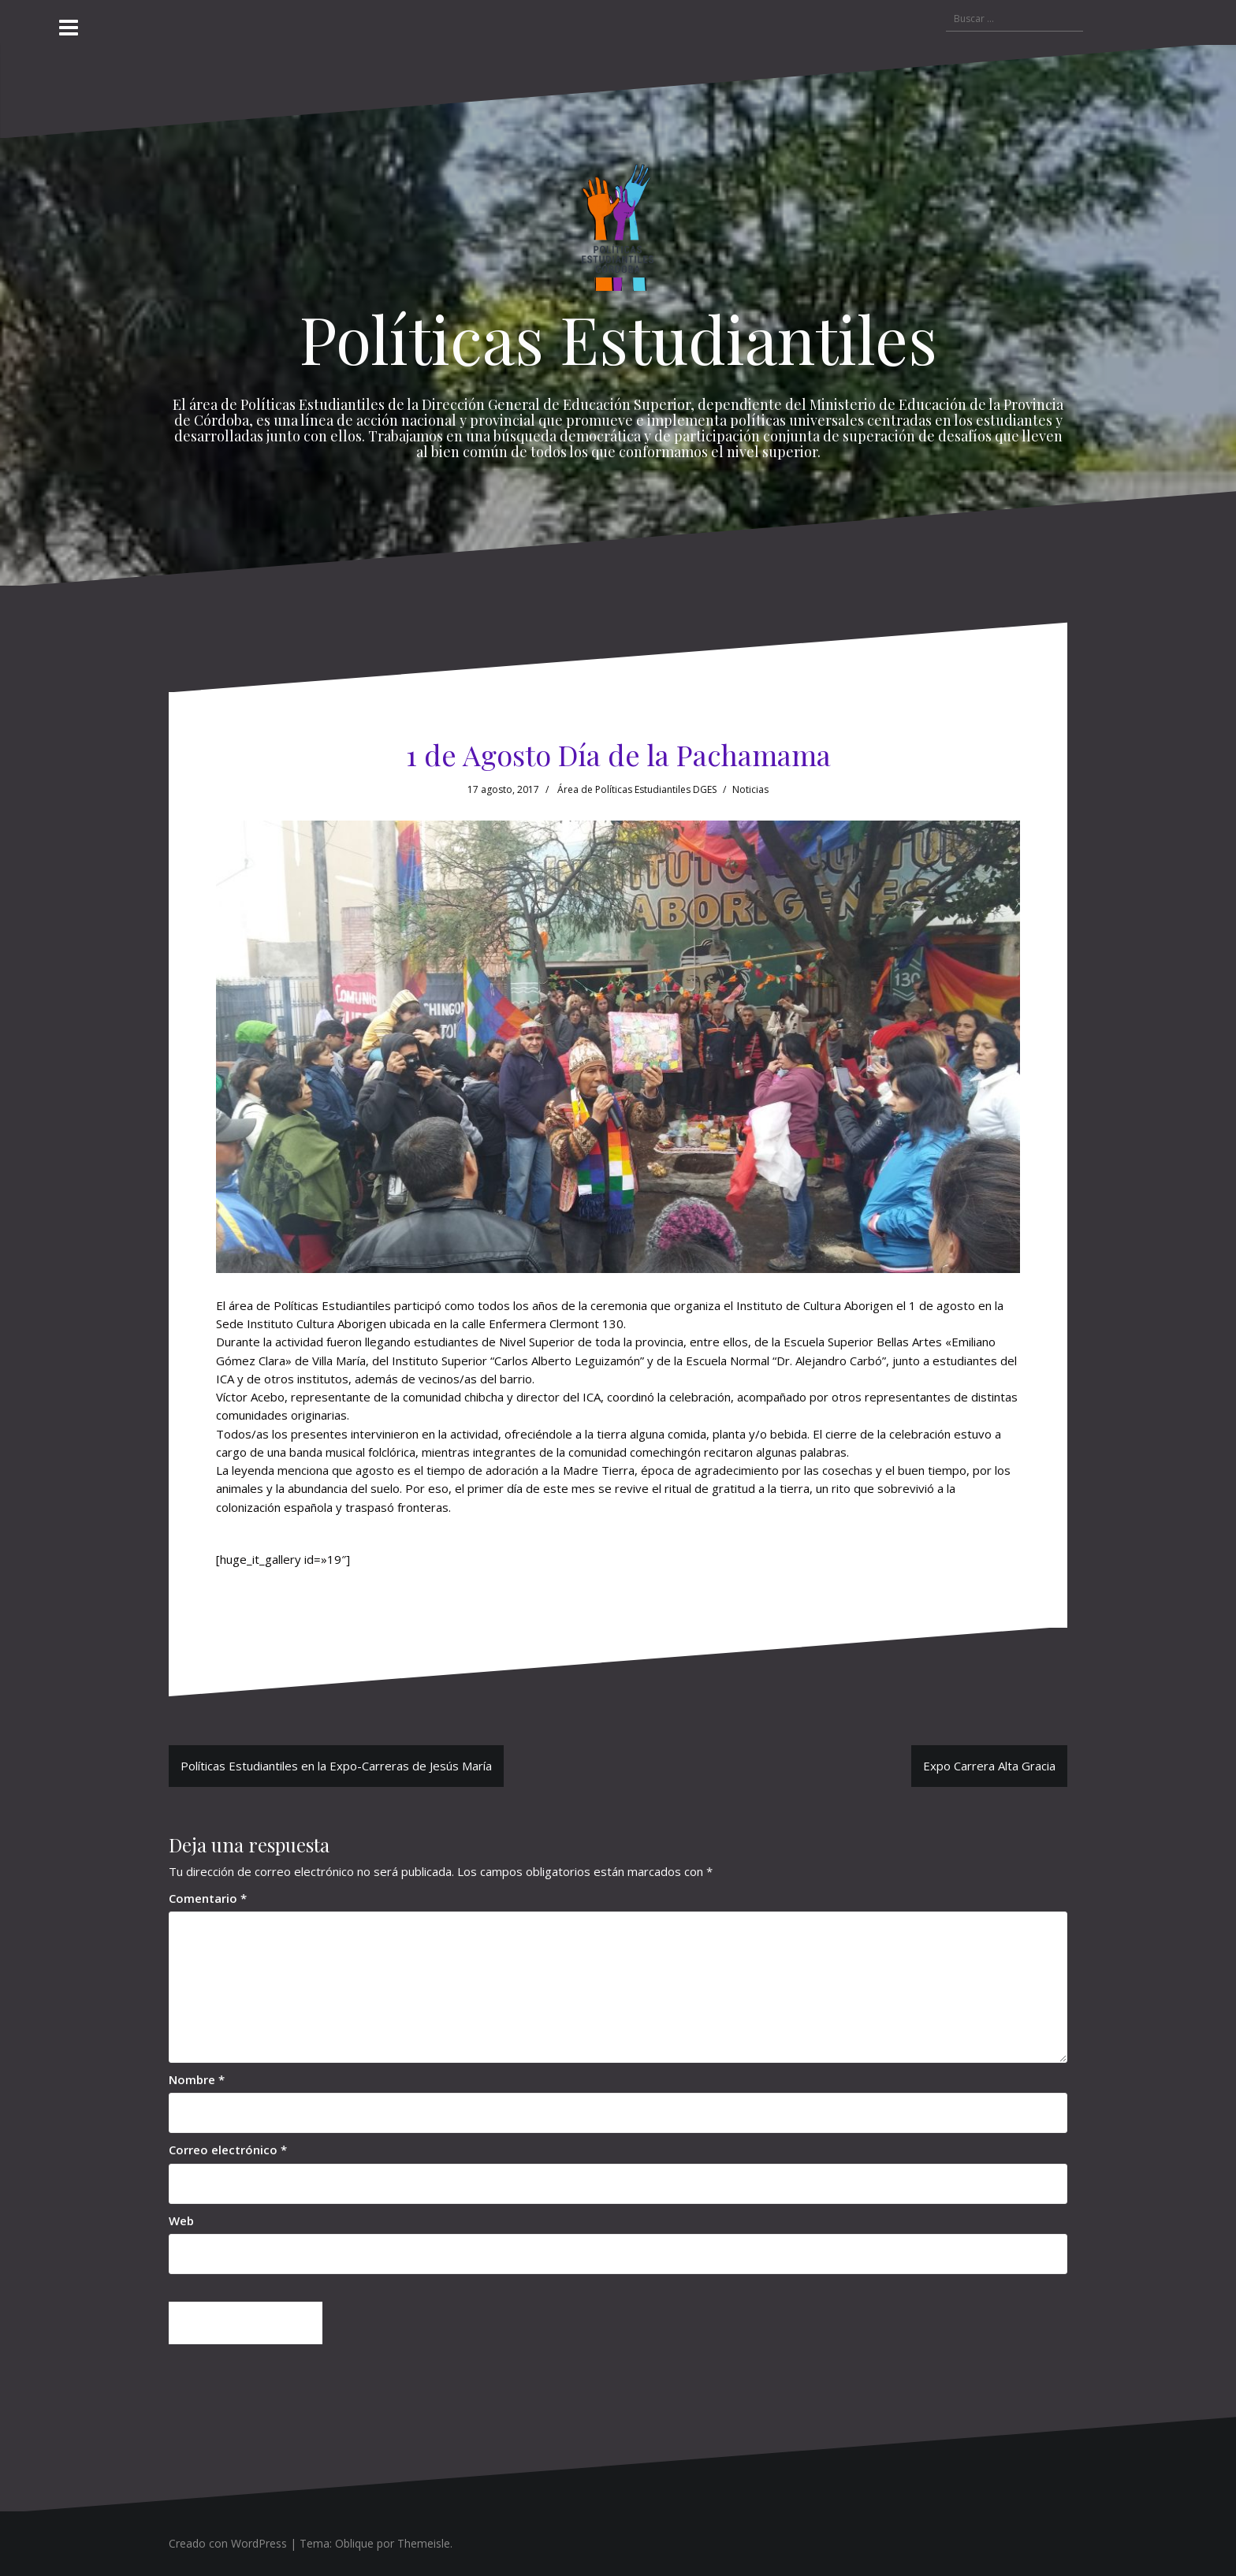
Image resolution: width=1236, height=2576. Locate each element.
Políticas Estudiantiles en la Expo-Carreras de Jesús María (336, 1766)
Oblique (354, 2543)
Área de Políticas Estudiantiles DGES (637, 789)
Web (181, 2220)
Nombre (197, 2079)
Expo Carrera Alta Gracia (989, 1766)
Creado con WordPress (228, 2543)
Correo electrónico (228, 2149)
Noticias (750, 789)
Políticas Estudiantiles (618, 338)
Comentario (208, 1898)
